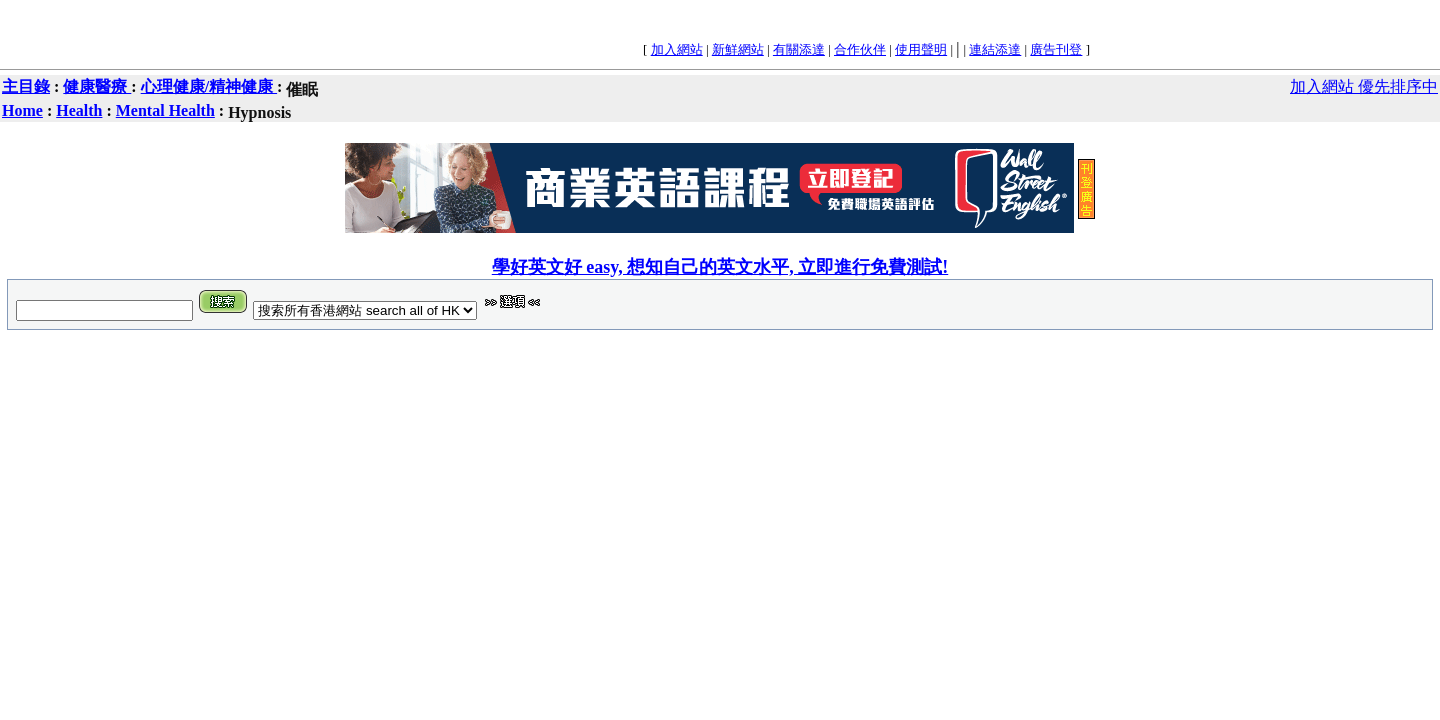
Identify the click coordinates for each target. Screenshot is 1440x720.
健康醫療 (97, 86)
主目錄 (26, 86)
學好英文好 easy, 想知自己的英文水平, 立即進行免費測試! (720, 267)
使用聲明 (921, 49)
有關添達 (799, 49)
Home (22, 110)
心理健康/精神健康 (209, 86)
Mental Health (165, 110)
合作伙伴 (860, 49)
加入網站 (677, 49)
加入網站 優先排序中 (1364, 86)
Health (79, 110)
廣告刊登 (1056, 49)
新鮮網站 (738, 49)
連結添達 (995, 49)
